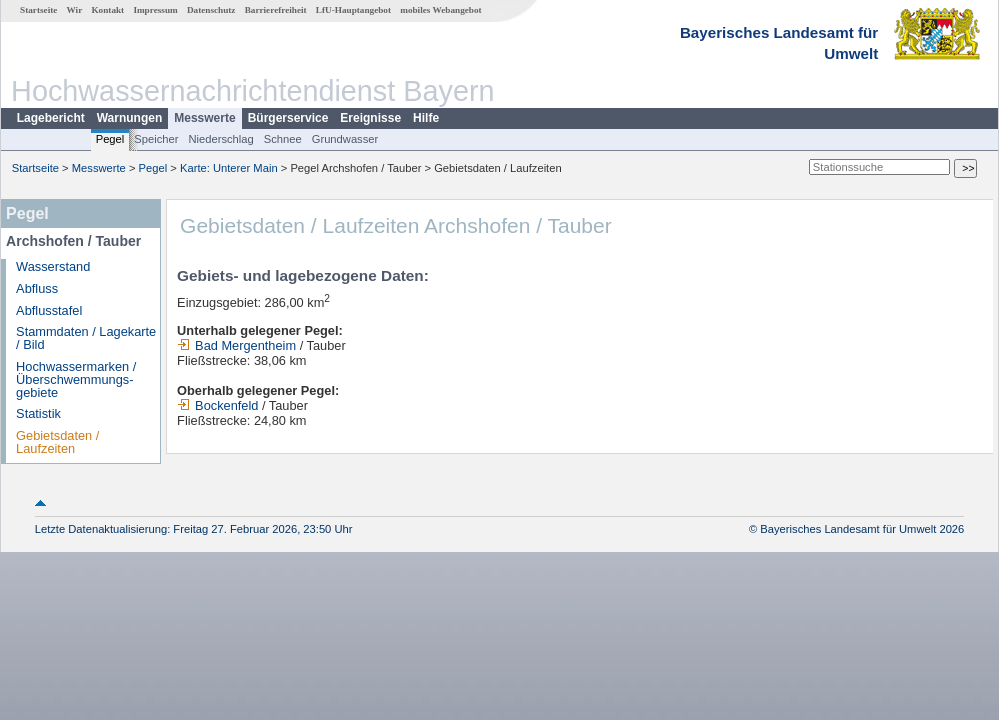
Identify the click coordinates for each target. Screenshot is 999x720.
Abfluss (37, 288)
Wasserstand (53, 266)
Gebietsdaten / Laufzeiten (57, 442)
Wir (75, 10)
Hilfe (426, 118)
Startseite (38, 10)
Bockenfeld (217, 405)
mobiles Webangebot (440, 10)
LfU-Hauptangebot (353, 10)
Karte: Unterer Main (229, 168)
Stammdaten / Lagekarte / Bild (86, 338)
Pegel (110, 139)
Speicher (156, 139)
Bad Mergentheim (236, 345)
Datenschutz (211, 10)
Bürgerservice (288, 118)
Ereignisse (370, 118)
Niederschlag (220, 139)
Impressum (155, 10)
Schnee (283, 139)
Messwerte (204, 118)
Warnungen (130, 118)
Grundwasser (345, 139)
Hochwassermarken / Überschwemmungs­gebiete (76, 379)
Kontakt (107, 10)
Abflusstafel (49, 310)
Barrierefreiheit (276, 10)
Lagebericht (51, 118)
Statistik (38, 413)
